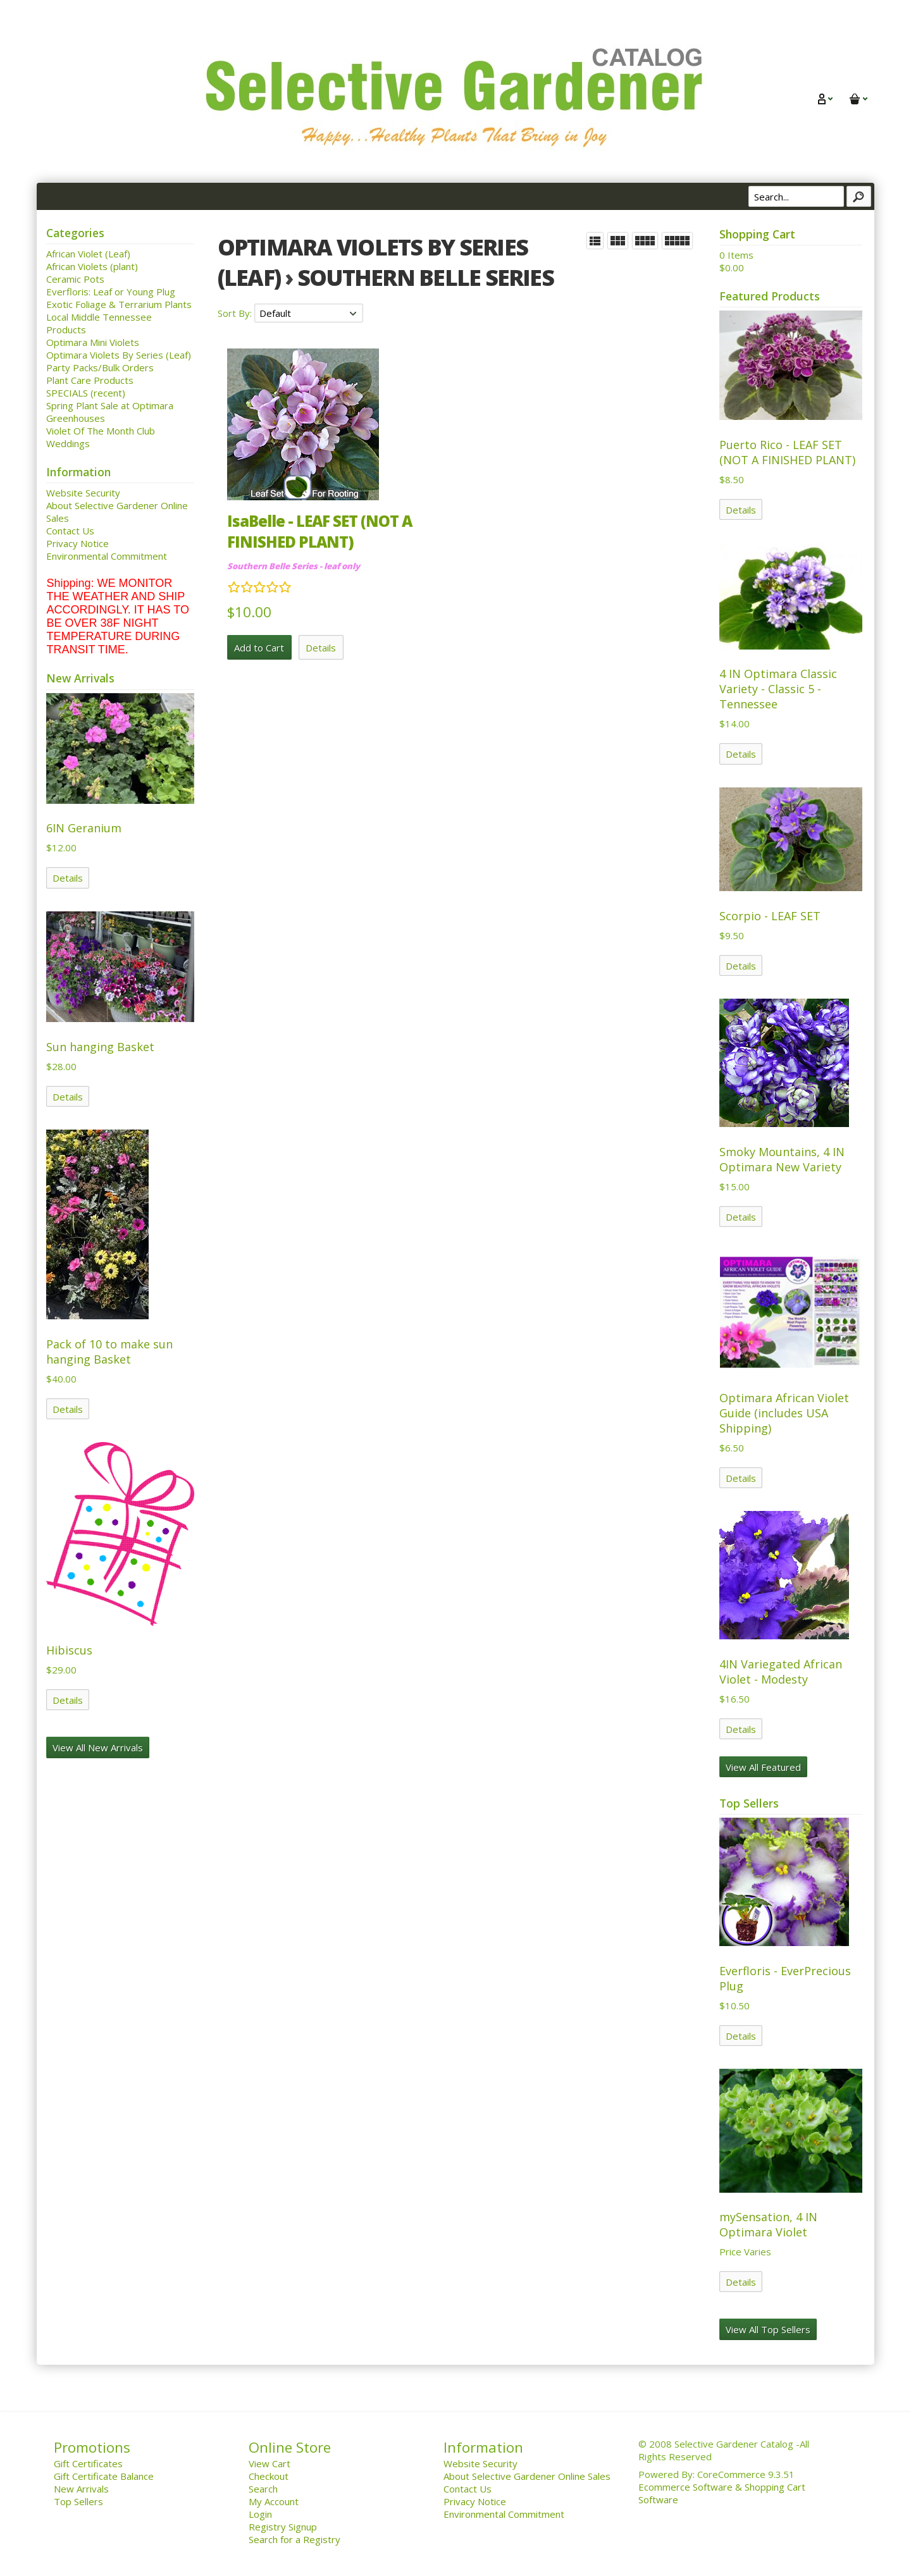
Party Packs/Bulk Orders (100, 367)
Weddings (68, 443)
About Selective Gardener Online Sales (526, 2476)
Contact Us (70, 530)
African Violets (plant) (92, 266)
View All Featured (763, 1767)
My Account (274, 2501)
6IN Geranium (83, 827)
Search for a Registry (294, 2539)
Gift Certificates (88, 2463)
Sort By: (236, 313)
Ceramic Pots (75, 279)
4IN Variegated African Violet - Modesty (780, 1671)
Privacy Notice (77, 543)
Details (68, 878)
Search (263, 2488)
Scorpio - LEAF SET (770, 915)
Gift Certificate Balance (104, 2476)
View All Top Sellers (768, 2329)
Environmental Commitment (106, 556)
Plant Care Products (89, 380)
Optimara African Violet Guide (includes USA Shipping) (784, 1413)
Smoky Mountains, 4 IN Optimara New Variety (782, 1159)
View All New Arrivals (98, 1747)
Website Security (83, 492)
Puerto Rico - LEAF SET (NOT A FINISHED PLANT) (787, 452)
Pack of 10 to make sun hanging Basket (109, 1351)
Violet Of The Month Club (100, 430)
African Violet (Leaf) (88, 253)
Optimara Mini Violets (92, 342)
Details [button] (321, 647)
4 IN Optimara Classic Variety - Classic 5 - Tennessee (778, 689)
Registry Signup (283, 2526)
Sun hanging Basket (100, 1046)
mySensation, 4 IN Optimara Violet (768, 2224)
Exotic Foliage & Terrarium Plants (119, 304)
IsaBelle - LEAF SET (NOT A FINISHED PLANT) (319, 531)
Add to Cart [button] (259, 647)
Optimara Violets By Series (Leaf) (118, 354)
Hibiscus (69, 1650)
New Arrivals (81, 2488)
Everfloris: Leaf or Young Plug (110, 291)
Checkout (268, 2476)
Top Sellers (78, 2501)
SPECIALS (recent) (85, 392)
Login (260, 2514)
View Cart (269, 2463)
